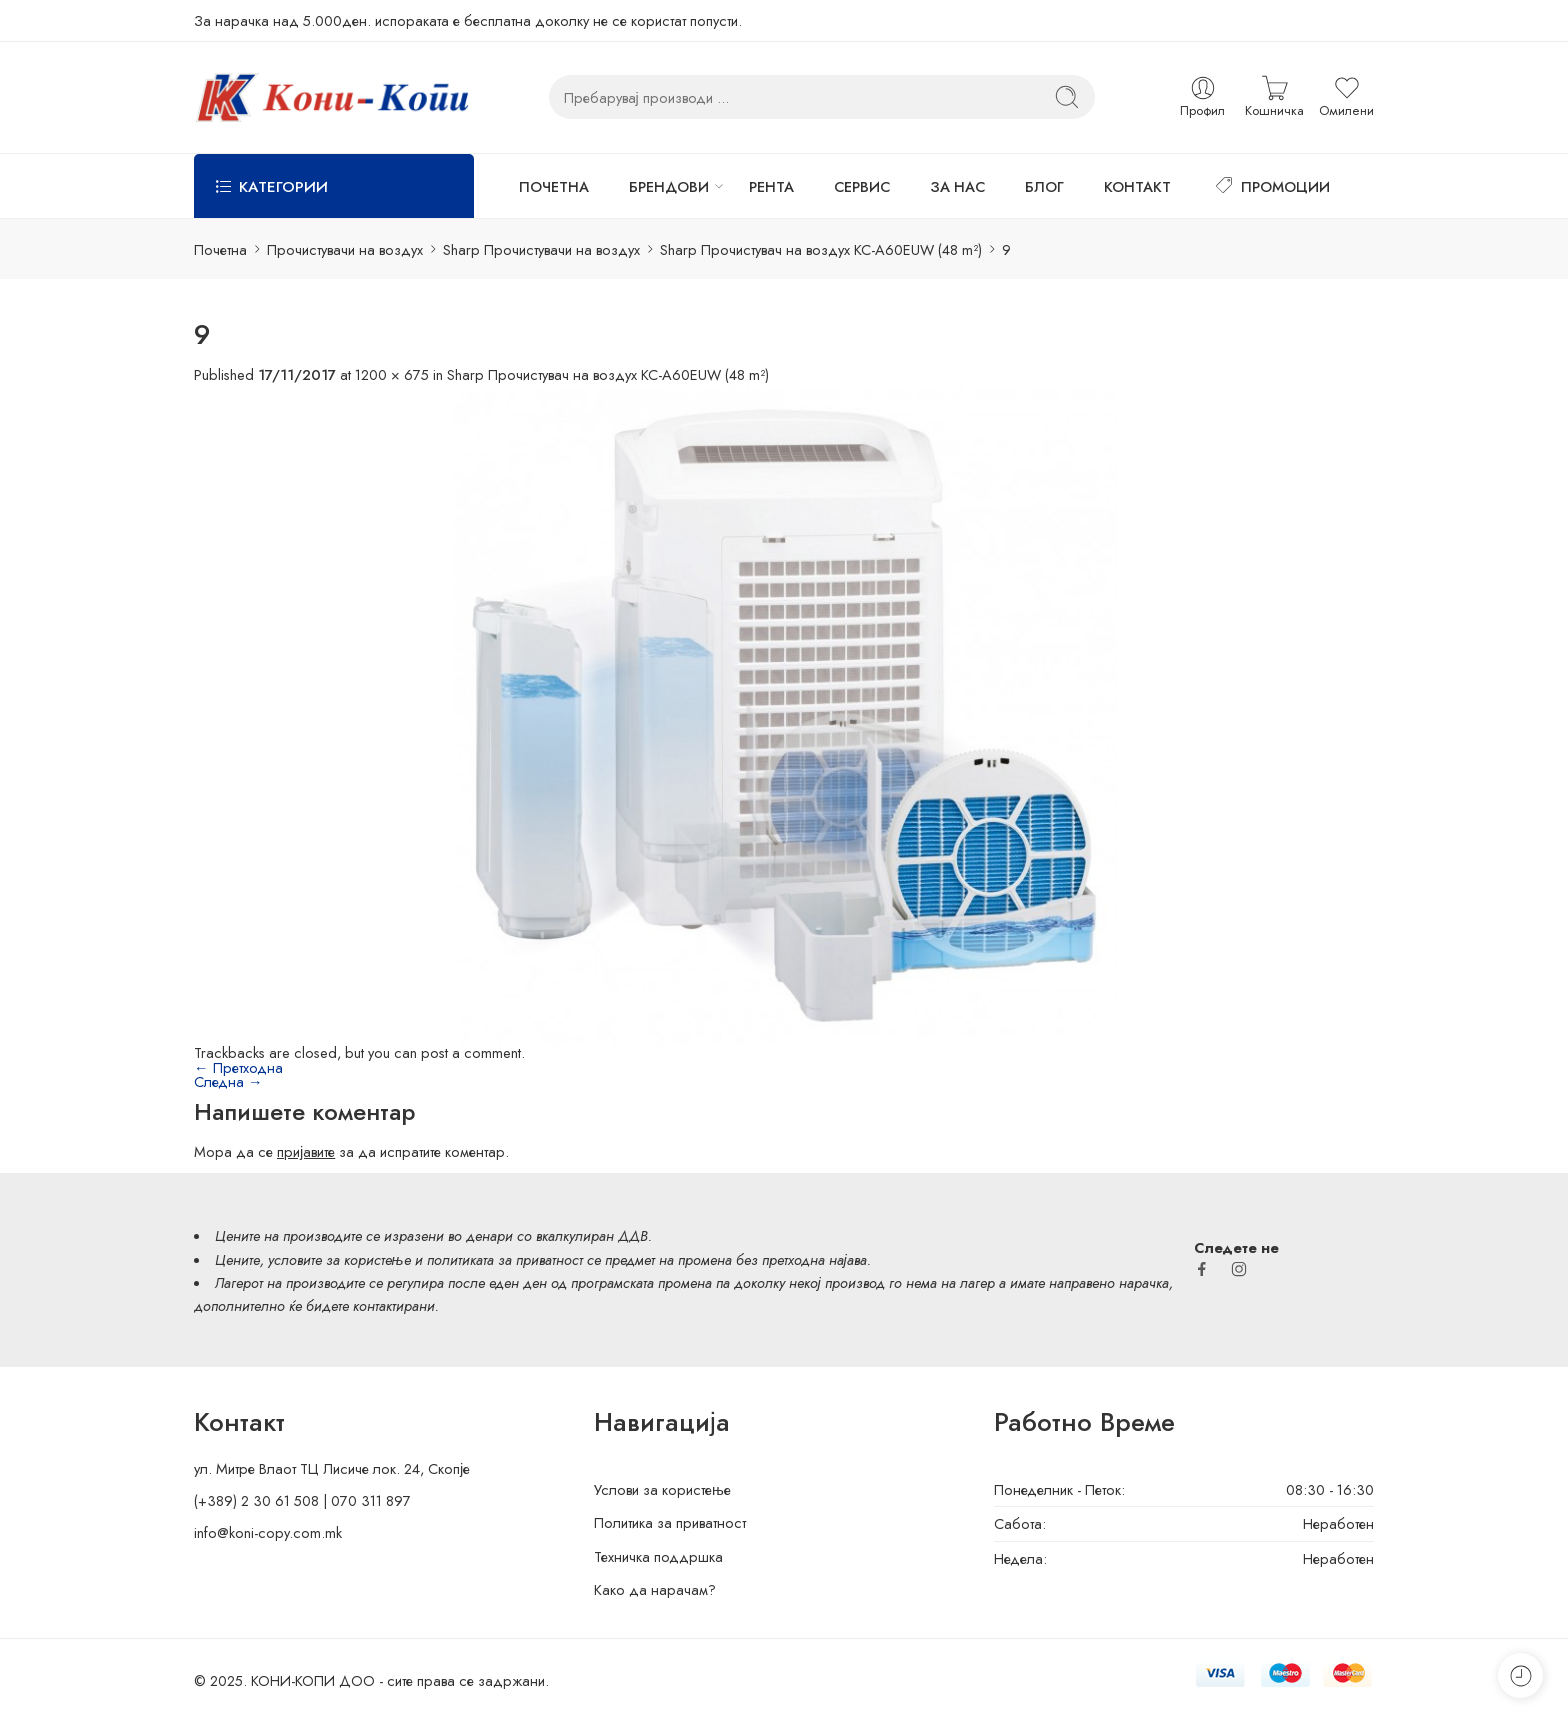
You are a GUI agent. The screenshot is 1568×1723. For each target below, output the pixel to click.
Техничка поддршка (658, 1556)
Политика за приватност (670, 1522)
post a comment (471, 1052)
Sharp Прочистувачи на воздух (541, 249)
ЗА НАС (957, 186)
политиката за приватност (505, 1259)
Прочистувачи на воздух (345, 249)
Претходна (238, 1067)
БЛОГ (1044, 186)
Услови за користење (662, 1489)
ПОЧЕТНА (554, 186)
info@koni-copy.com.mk (268, 1532)
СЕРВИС (862, 186)
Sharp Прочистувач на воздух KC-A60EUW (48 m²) (821, 249)
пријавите (306, 1151)
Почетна (220, 249)
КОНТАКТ (1137, 186)
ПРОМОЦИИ (1270, 186)
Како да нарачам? (655, 1589)
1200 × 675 (392, 374)
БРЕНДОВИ (669, 186)
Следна (228, 1081)
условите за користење (339, 1259)
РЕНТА (771, 186)
